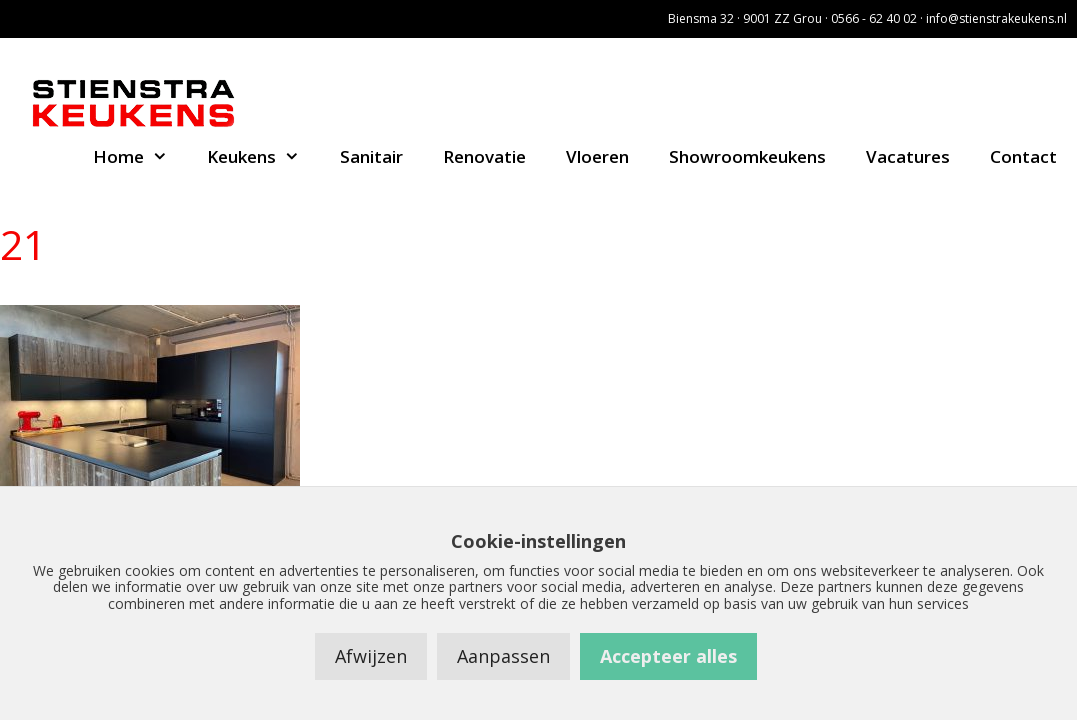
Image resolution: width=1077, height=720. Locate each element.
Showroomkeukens (747, 156)
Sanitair (371, 156)
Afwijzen (371, 656)
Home (140, 156)
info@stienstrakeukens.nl (996, 18)
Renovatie (484, 156)
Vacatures (908, 156)
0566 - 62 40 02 (874, 18)
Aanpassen (503, 656)
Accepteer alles (668, 656)
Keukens (263, 156)
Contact (1023, 156)
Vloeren (597, 156)
